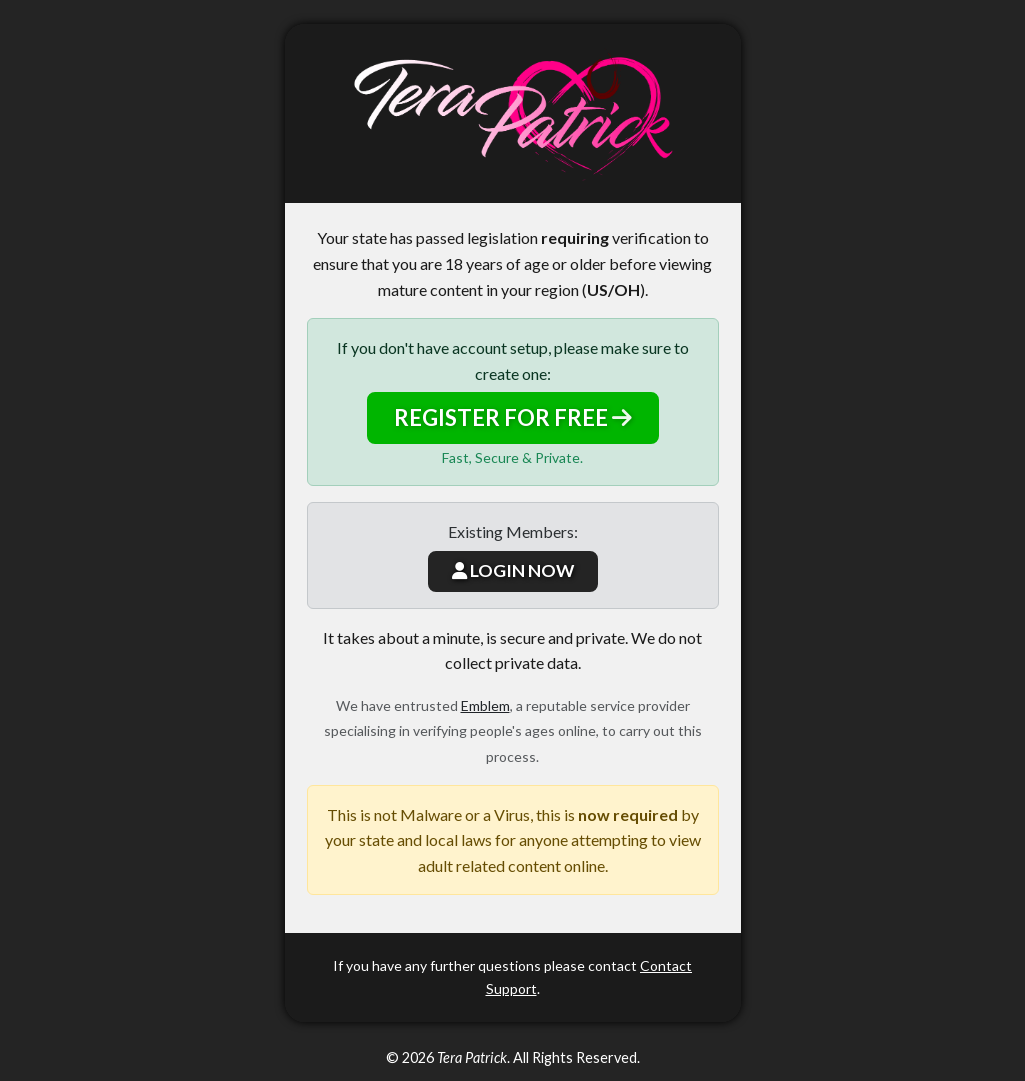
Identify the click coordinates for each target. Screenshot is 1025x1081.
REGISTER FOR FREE (513, 417)
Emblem (485, 705)
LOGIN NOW (513, 570)
